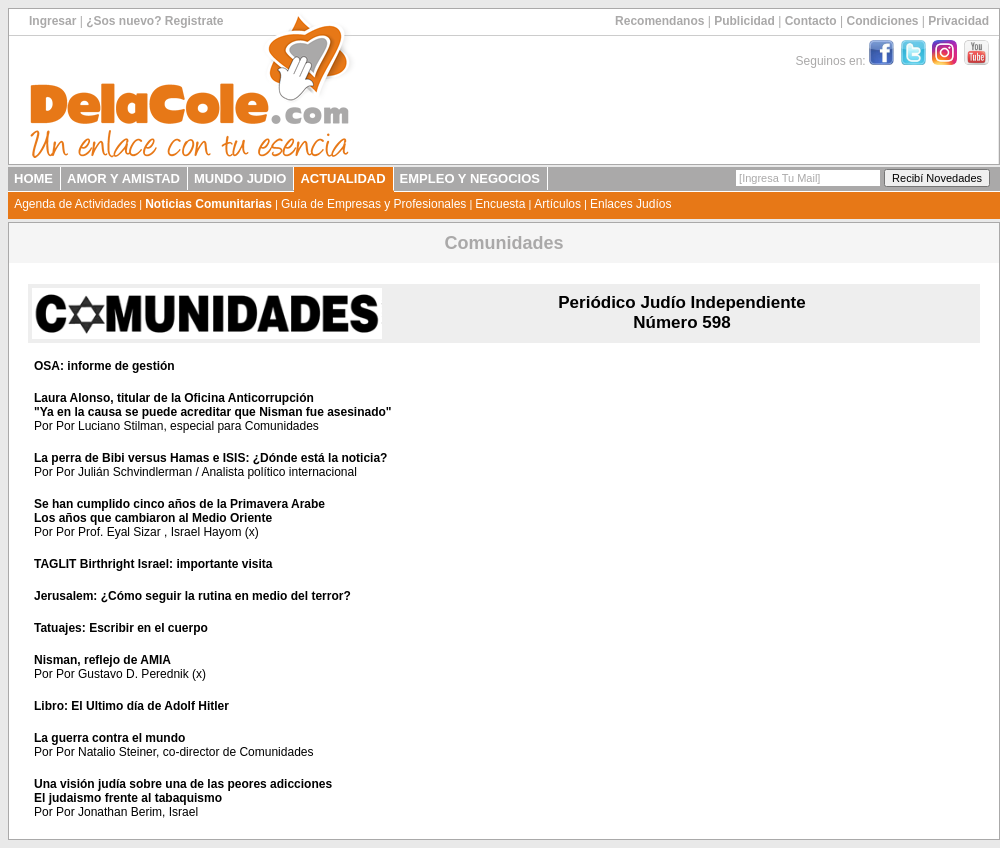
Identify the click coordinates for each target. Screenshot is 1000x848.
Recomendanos (659, 21)
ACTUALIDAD (342, 178)
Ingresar (52, 21)
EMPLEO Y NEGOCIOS (470, 178)
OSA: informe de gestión (104, 366)
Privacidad (958, 21)
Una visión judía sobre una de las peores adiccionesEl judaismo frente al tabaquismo (183, 791)
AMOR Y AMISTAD (123, 178)
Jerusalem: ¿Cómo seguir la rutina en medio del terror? (192, 596)
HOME (33, 178)
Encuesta (500, 204)
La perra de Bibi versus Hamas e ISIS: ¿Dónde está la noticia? (210, 458)
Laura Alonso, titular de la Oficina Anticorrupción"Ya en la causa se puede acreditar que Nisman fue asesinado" (213, 405)
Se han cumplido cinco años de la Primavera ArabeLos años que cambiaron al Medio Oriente (179, 511)
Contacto (811, 21)
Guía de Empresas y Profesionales (373, 204)
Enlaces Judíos (630, 204)
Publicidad (744, 21)
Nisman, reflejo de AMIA (102, 660)
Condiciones (882, 21)
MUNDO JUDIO (240, 178)
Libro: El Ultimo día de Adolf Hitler (131, 706)
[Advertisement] (852, 474)
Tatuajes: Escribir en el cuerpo (121, 628)
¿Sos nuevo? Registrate (154, 21)
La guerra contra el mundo (109, 738)
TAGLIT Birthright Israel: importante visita (153, 564)
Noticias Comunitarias (208, 204)
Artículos (557, 204)
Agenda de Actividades (75, 204)
